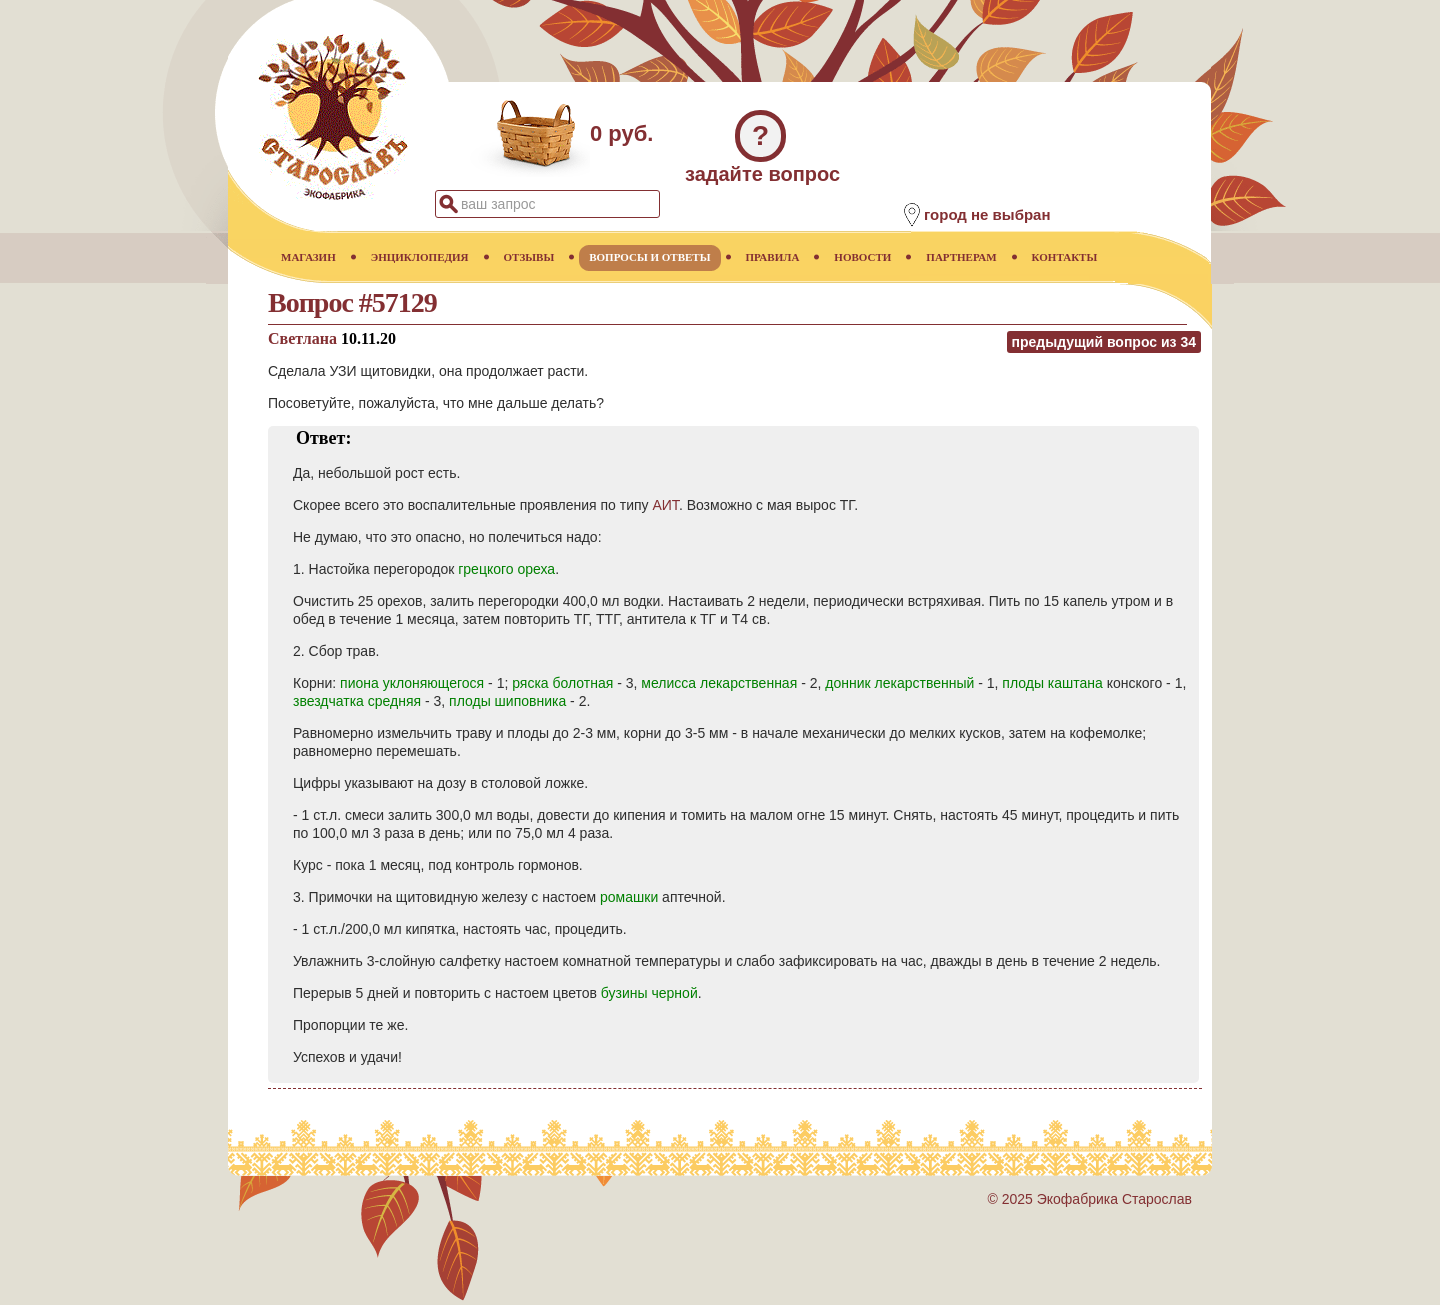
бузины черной (649, 993)
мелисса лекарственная (719, 683)
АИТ (665, 505)
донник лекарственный (899, 683)
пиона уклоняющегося (412, 683)
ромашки (629, 897)
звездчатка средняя (357, 701)
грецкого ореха (506, 569)
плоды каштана (1052, 683)
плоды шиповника (507, 701)
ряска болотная (562, 683)
